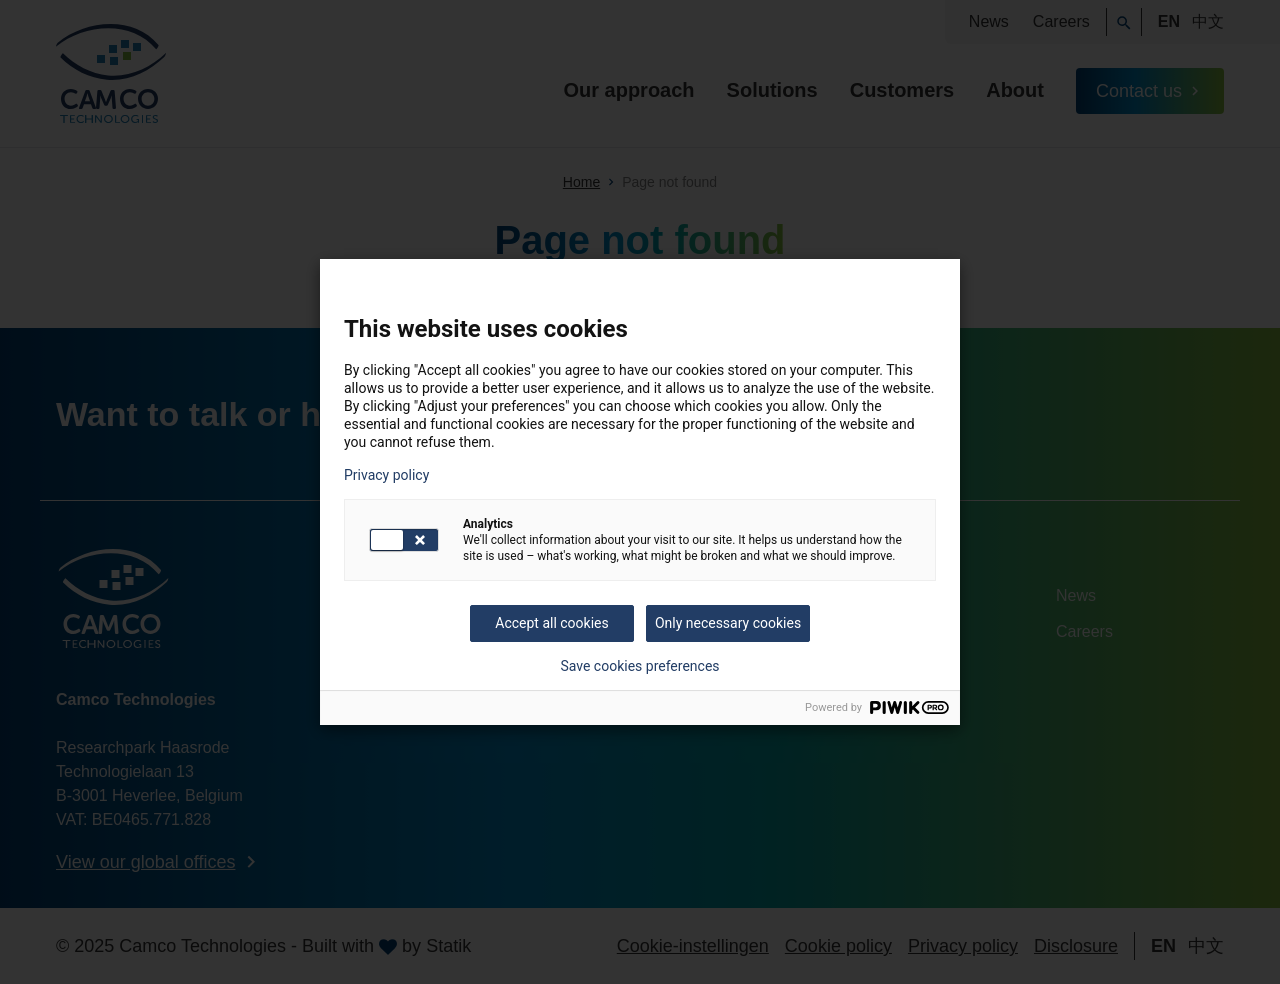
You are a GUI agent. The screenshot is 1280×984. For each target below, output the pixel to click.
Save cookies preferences (639, 666)
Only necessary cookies (728, 623)
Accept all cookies (551, 623)
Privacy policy (386, 475)
